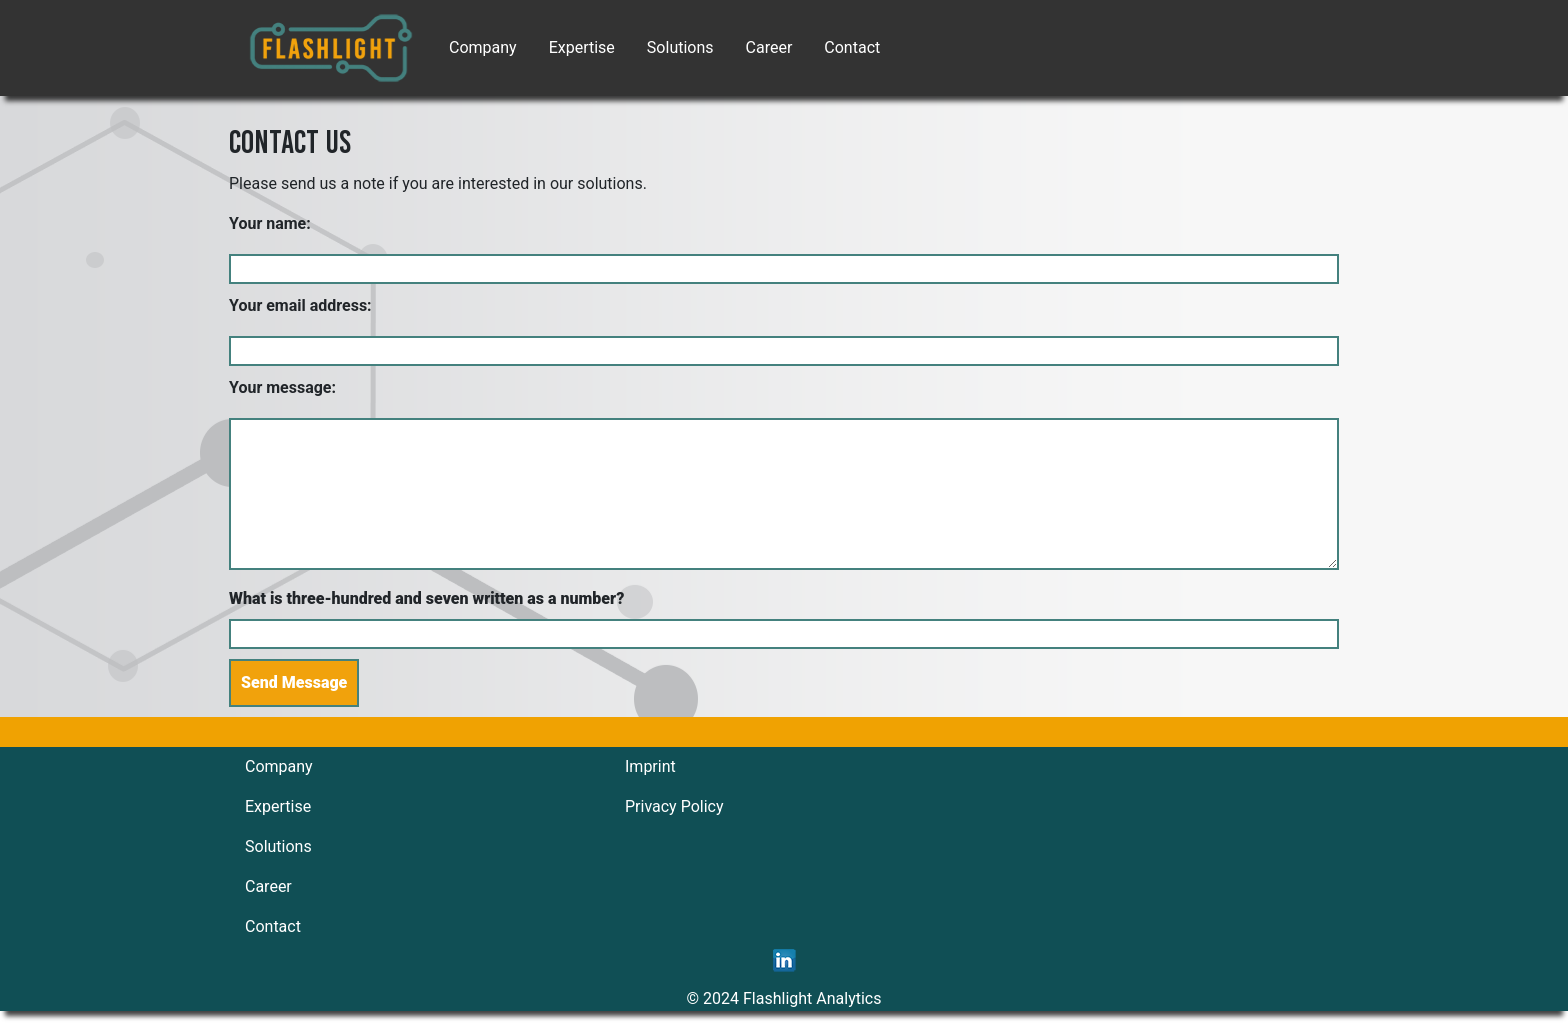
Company (483, 47)
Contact (852, 47)
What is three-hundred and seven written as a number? (426, 598)
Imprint (650, 766)
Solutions (680, 47)
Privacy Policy (674, 806)
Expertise (582, 47)
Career (769, 47)
